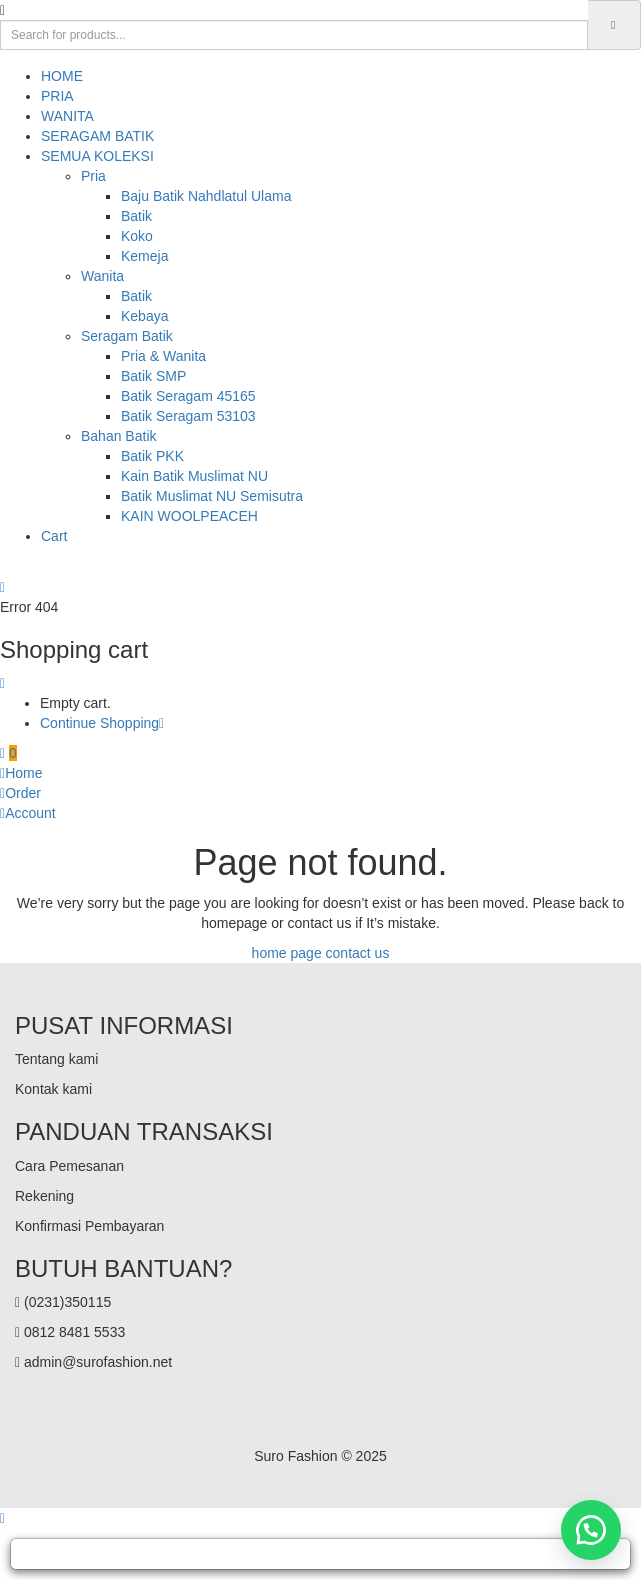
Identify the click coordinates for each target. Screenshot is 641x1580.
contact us (358, 953)
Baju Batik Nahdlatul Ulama (206, 196)
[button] (8, 753)
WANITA (67, 116)
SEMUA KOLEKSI (97, 156)
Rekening (44, 1196)
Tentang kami (56, 1059)
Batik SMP (153, 376)
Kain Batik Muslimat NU (194, 476)
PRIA (57, 96)
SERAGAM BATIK (97, 136)
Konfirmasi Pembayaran (89, 1226)
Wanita (102, 276)
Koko (137, 236)
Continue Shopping (102, 723)
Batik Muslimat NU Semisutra (212, 496)
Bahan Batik (119, 436)
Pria (93, 176)
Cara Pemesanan (69, 1166)
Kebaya (144, 316)
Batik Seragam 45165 (188, 396)
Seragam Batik (127, 336)
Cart (54, 536)
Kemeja (144, 256)
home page (287, 953)
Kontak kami (53, 1089)
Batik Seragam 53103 (188, 416)
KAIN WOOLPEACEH (189, 516)
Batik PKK (152, 456)
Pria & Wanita (163, 356)
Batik (136, 216)
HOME (62, 76)
